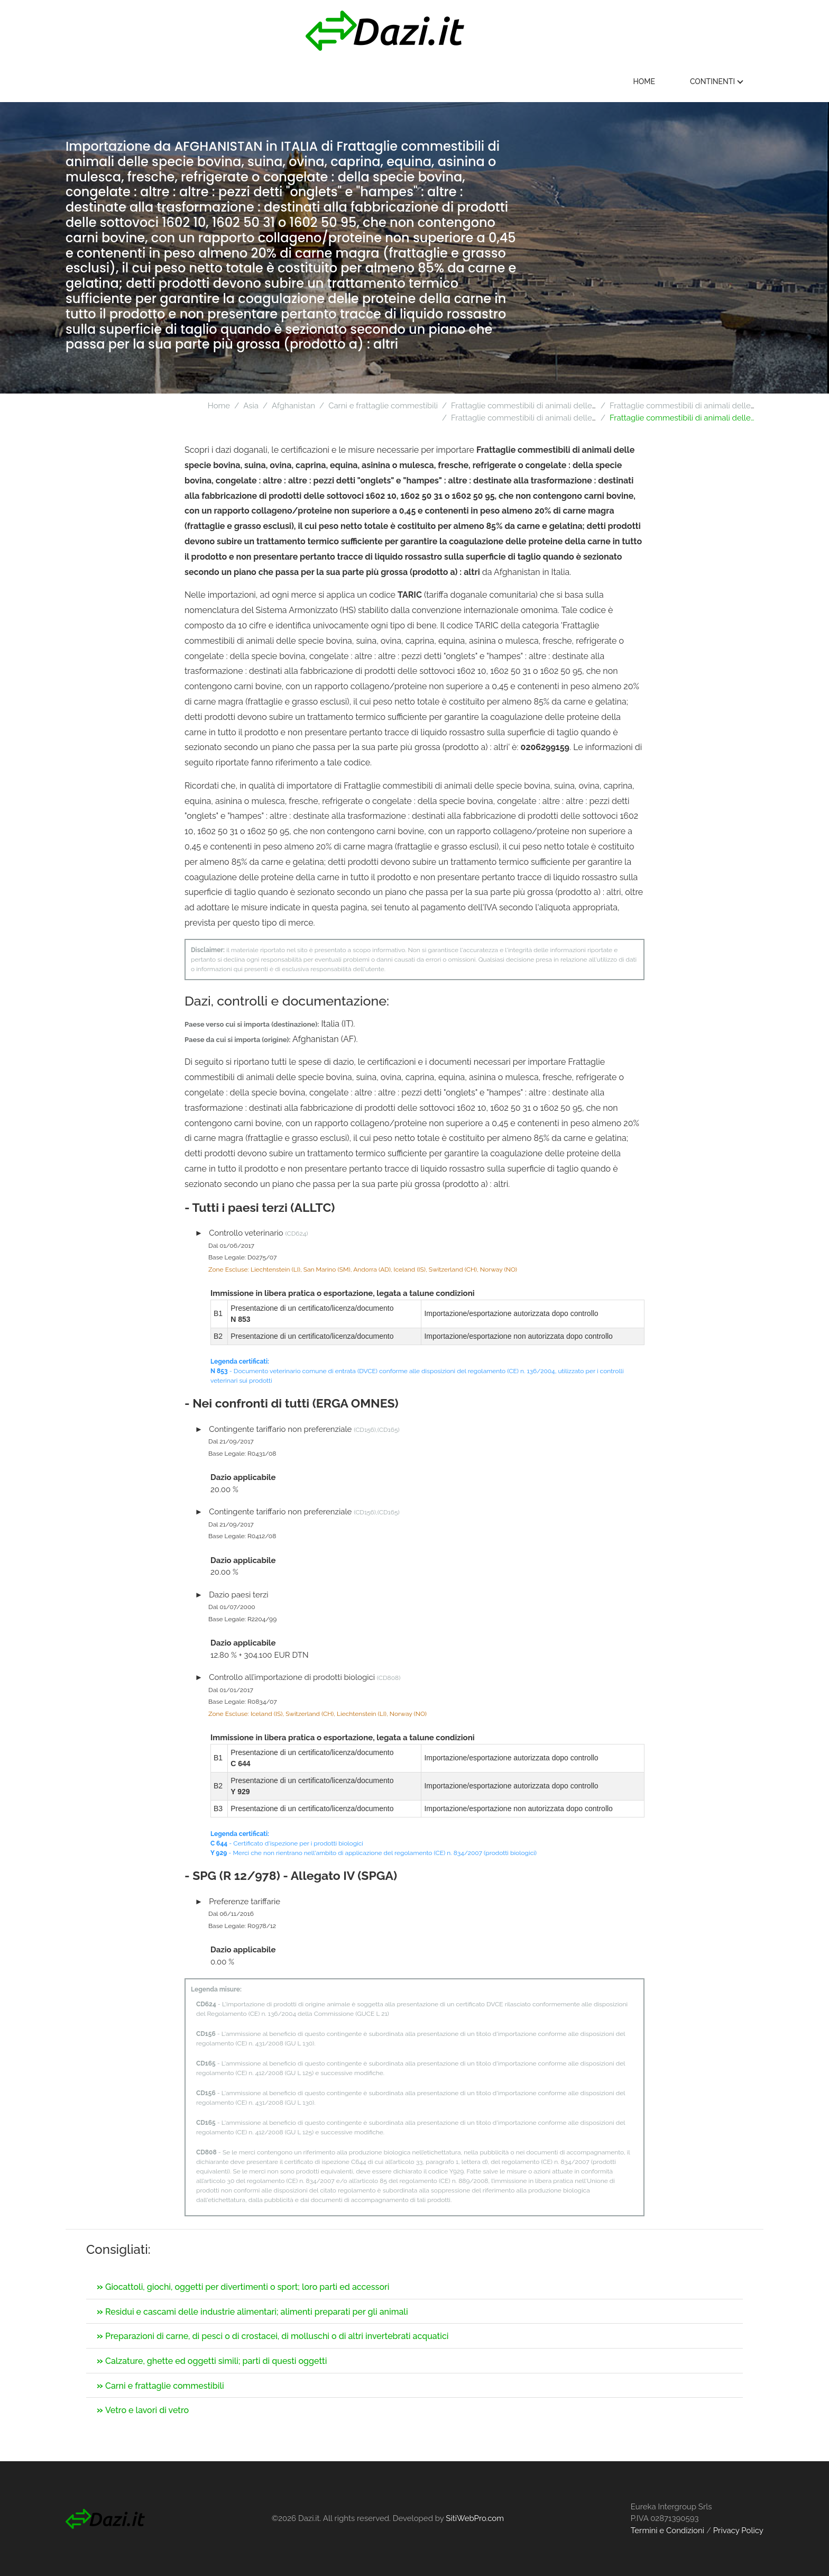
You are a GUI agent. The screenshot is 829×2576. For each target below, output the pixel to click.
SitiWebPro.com (475, 2518)
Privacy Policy (738, 2530)
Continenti (720, 81)
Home (648, 81)
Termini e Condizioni (667, 2530)
